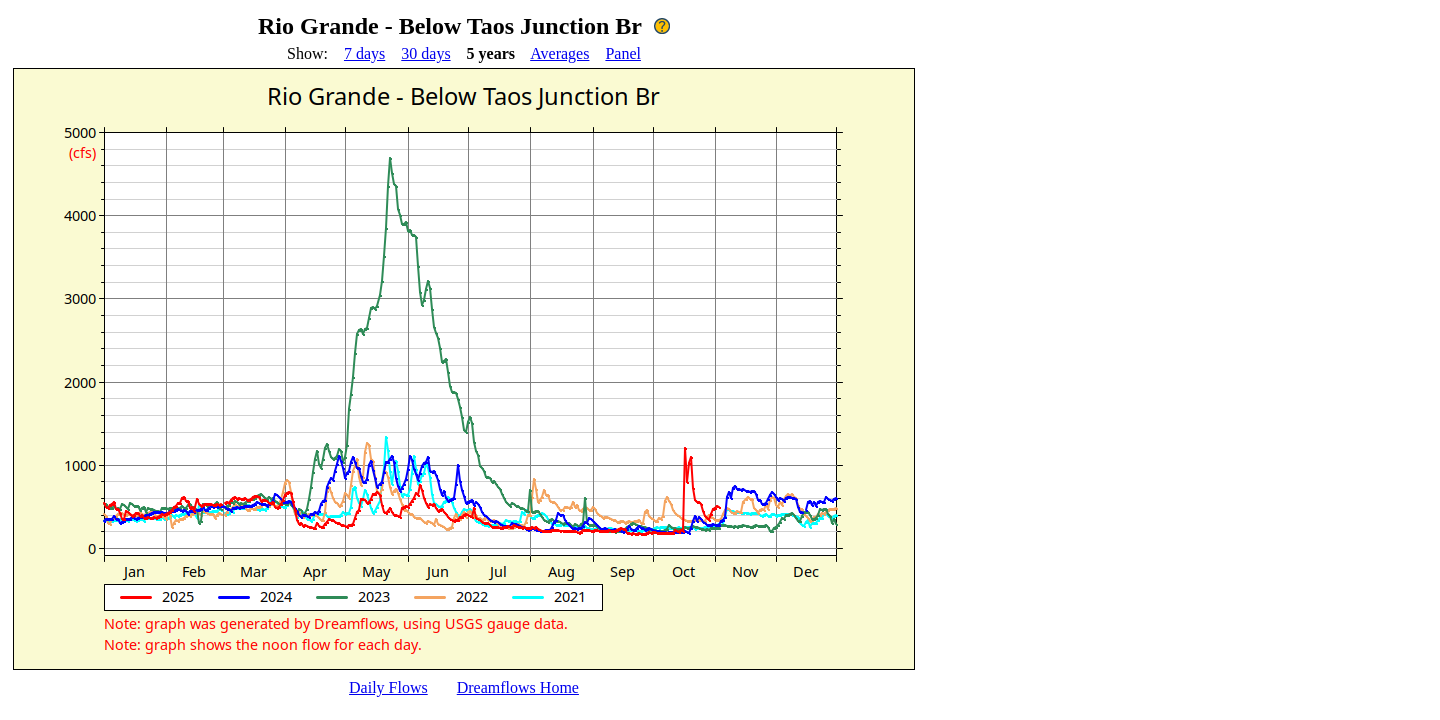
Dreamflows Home (518, 687)
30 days (425, 53)
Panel (623, 53)
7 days (364, 53)
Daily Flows (388, 687)
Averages (559, 53)
